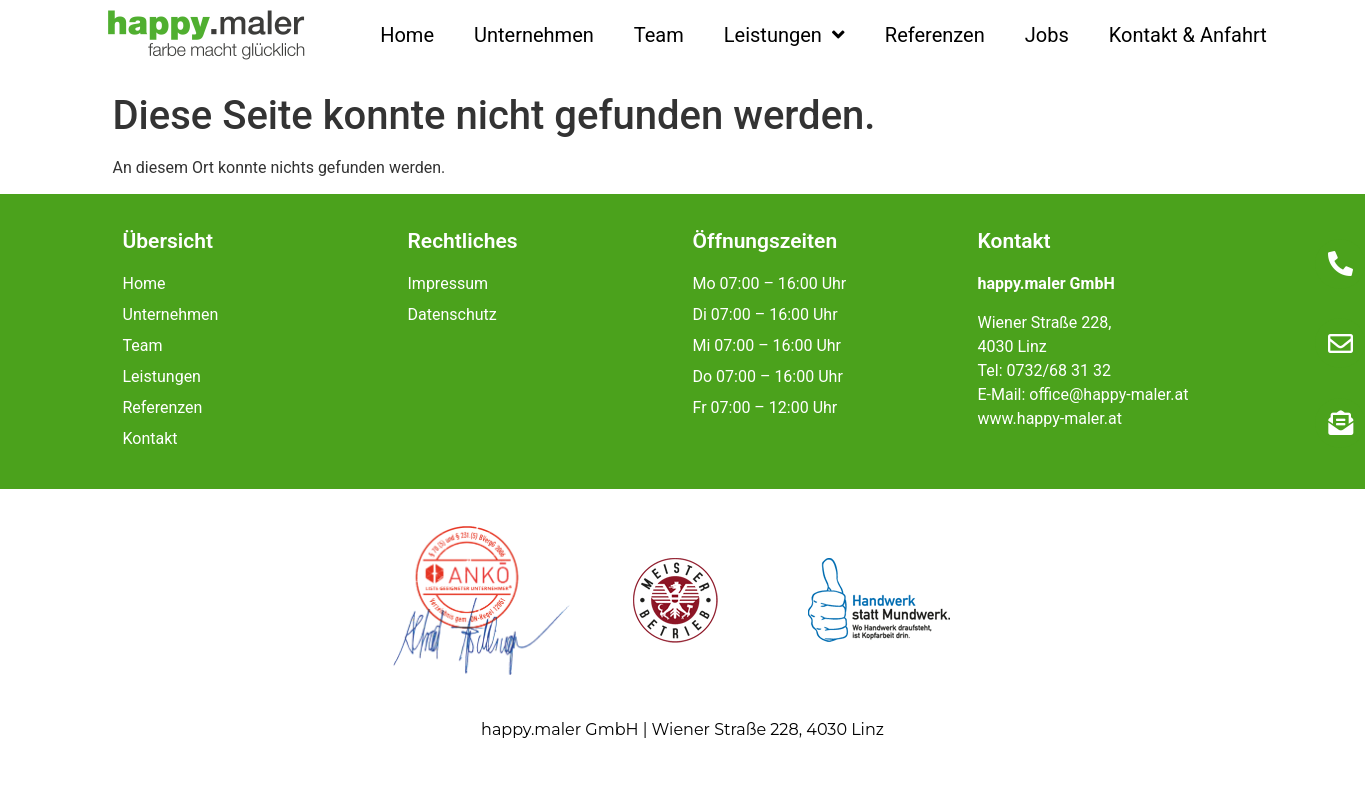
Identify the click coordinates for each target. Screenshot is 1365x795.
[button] (44, 751)
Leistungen (784, 35)
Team (659, 35)
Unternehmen (534, 35)
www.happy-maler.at (1050, 418)
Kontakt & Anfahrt (1188, 35)
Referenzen (935, 35)
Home (407, 35)
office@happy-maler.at (1108, 394)
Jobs (1047, 35)
